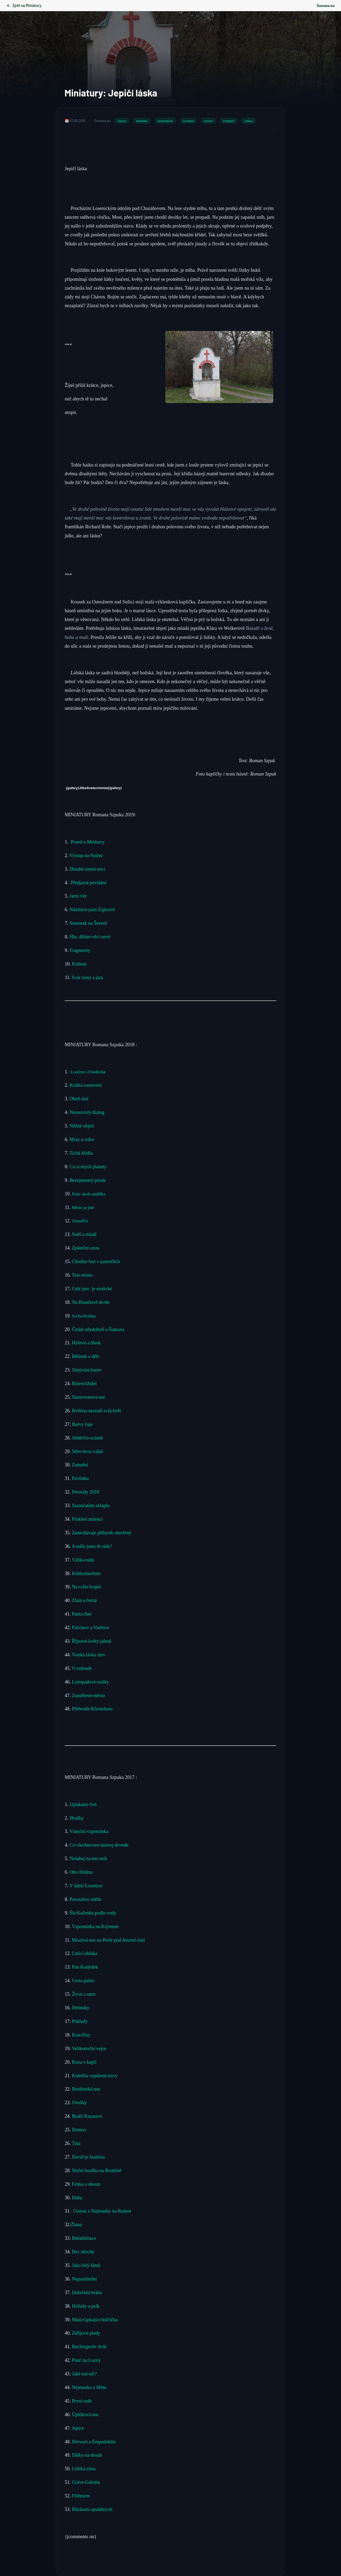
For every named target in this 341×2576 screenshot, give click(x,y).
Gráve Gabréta (86, 2482)
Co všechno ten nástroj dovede (99, 1845)
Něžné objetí (82, 1126)
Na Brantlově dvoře (91, 1302)
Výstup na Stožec (86, 855)
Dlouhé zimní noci (87, 869)
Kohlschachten (86, 1573)
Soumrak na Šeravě (89, 923)
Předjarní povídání (89, 882)
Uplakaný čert (83, 1804)
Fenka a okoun (86, 2184)
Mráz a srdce (82, 1139)
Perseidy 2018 (85, 1492)
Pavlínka (80, 1478)
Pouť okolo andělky (89, 1194)
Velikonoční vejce (89, 2048)
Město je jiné (83, 1207)
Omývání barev (87, 1370)
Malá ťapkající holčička (95, 2319)
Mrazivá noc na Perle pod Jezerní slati (108, 1940)
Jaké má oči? (84, 2373)
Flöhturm (81, 2495)
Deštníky (80, 2007)
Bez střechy (83, 2251)
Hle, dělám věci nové (90, 936)
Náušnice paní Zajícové (92, 909)
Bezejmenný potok (88, 1180)
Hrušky (77, 1818)
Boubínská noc (86, 2089)
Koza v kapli (84, 2062)
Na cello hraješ (86, 1586)
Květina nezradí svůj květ (96, 1410)
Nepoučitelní (84, 2279)
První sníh (82, 2401)
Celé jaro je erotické (93, 1288)
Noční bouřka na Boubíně (96, 2170)
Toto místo (82, 1275)
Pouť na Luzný (86, 2360)
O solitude (82, 1668)
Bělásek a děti (86, 1356)
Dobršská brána (87, 2292)
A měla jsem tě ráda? (92, 1546)
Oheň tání (79, 1098)
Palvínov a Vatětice (90, 1627)
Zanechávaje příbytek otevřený (102, 1532)
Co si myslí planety (89, 1166)
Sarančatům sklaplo (90, 1505)
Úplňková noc (85, 2414)
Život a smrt (83, 1994)
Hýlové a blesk (87, 1342)
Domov (79, 2129)
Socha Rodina (83, 1316)
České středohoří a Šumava (98, 1329)
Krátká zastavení (87, 1085)
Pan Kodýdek (85, 1967)
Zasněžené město (89, 1695)
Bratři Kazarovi (87, 2116)
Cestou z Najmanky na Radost (102, 2211)
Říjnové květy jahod (92, 1641)
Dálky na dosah (86, 2455)
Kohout (80, 964)
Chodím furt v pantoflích (96, 1261)
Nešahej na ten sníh (88, 1858)
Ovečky (79, 2102)
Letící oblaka (84, 1953)
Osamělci (80, 1221)
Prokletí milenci (88, 1519)
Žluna (76, 2224)
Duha (77, 2197)
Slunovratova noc (89, 1397)
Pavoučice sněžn (85, 1899)
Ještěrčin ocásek (87, 1438)
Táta (76, 2143)
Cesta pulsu (83, 1980)
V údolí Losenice (87, 1885)
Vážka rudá (83, 1560)
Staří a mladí (85, 1234)
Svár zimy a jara (87, 977)
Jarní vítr (78, 896)
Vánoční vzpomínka (89, 1831)
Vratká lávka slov (89, 1654)
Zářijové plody (85, 2333)
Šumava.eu (326, 5)
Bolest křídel (85, 1383)
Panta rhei (81, 1614)
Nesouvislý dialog (87, 1112)
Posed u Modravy (88, 842)
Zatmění (81, 1464)
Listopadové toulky (91, 1682)
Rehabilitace (84, 2238)
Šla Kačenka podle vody (93, 1913)
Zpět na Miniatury (23, 5)
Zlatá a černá (85, 1600)
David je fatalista (88, 2157)
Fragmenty (80, 950)
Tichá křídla (81, 1153)
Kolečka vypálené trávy (95, 2075)
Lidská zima (83, 2468)
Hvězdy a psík (85, 2306)
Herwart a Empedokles (94, 2441)
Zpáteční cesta (86, 1248)
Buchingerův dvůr (89, 2346)
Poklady (80, 2021)
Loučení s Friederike (88, 1072)
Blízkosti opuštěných (92, 2509)
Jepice (78, 2428)
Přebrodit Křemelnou (92, 1708)
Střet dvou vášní (87, 1451)
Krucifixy (81, 2035)
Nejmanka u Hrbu (88, 2387)
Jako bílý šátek (86, 2265)
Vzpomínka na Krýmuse (95, 1926)
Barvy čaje (82, 1424)
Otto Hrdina (81, 1872)
